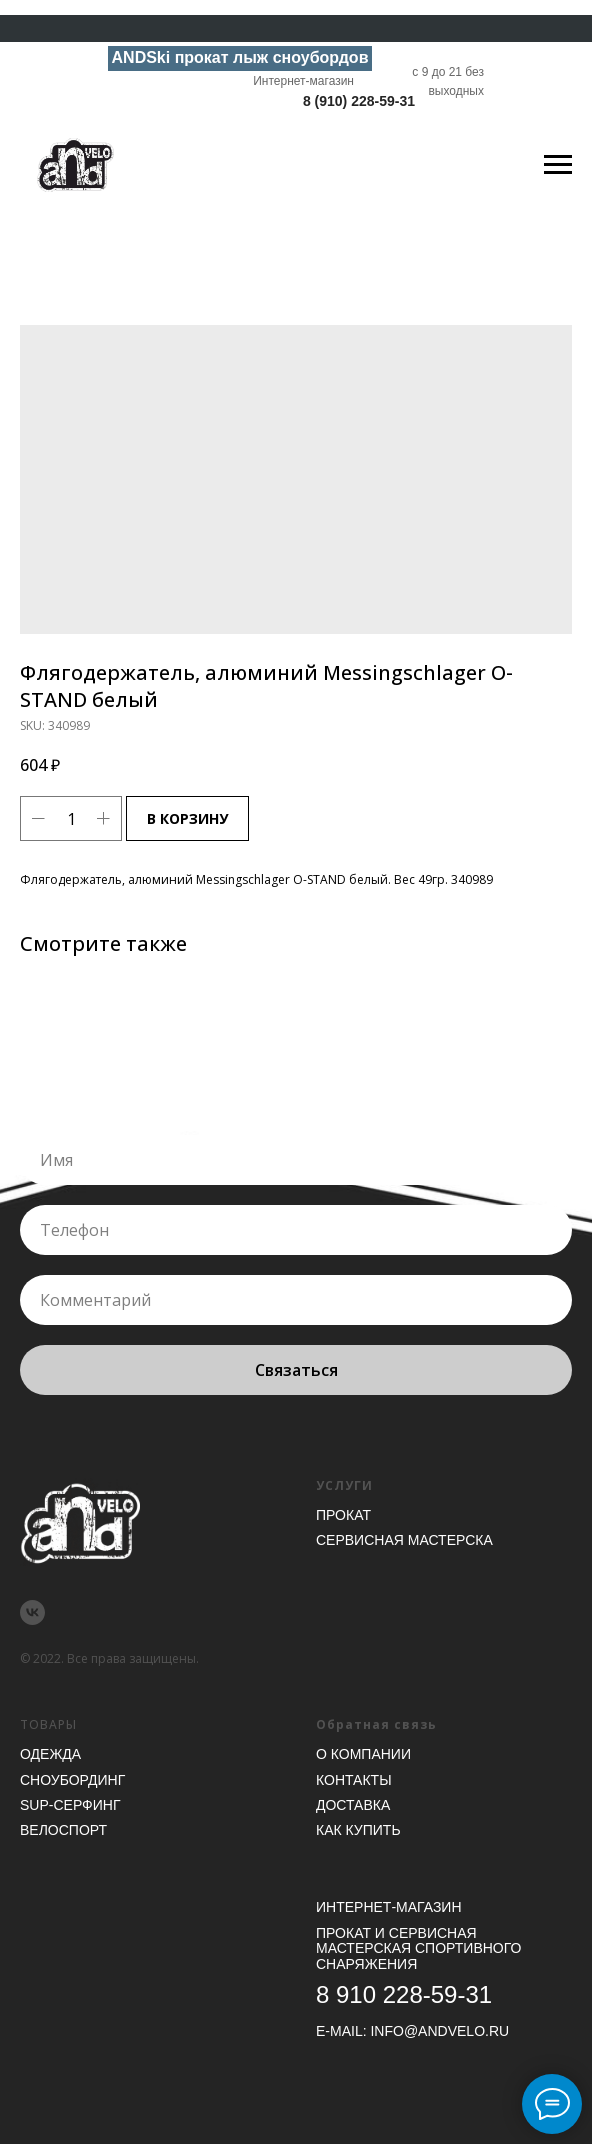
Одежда (50, 1754)
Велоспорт (63, 1830)
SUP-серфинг (70, 1805)
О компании (363, 1754)
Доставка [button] (353, 1805)
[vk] (32, 1612)
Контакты (354, 1780)
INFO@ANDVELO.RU (439, 2031)
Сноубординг (72, 1780)
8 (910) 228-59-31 (359, 101)
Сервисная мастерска (404, 1540)
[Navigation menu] (558, 165)
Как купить (358, 1830)
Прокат (343, 1515)
